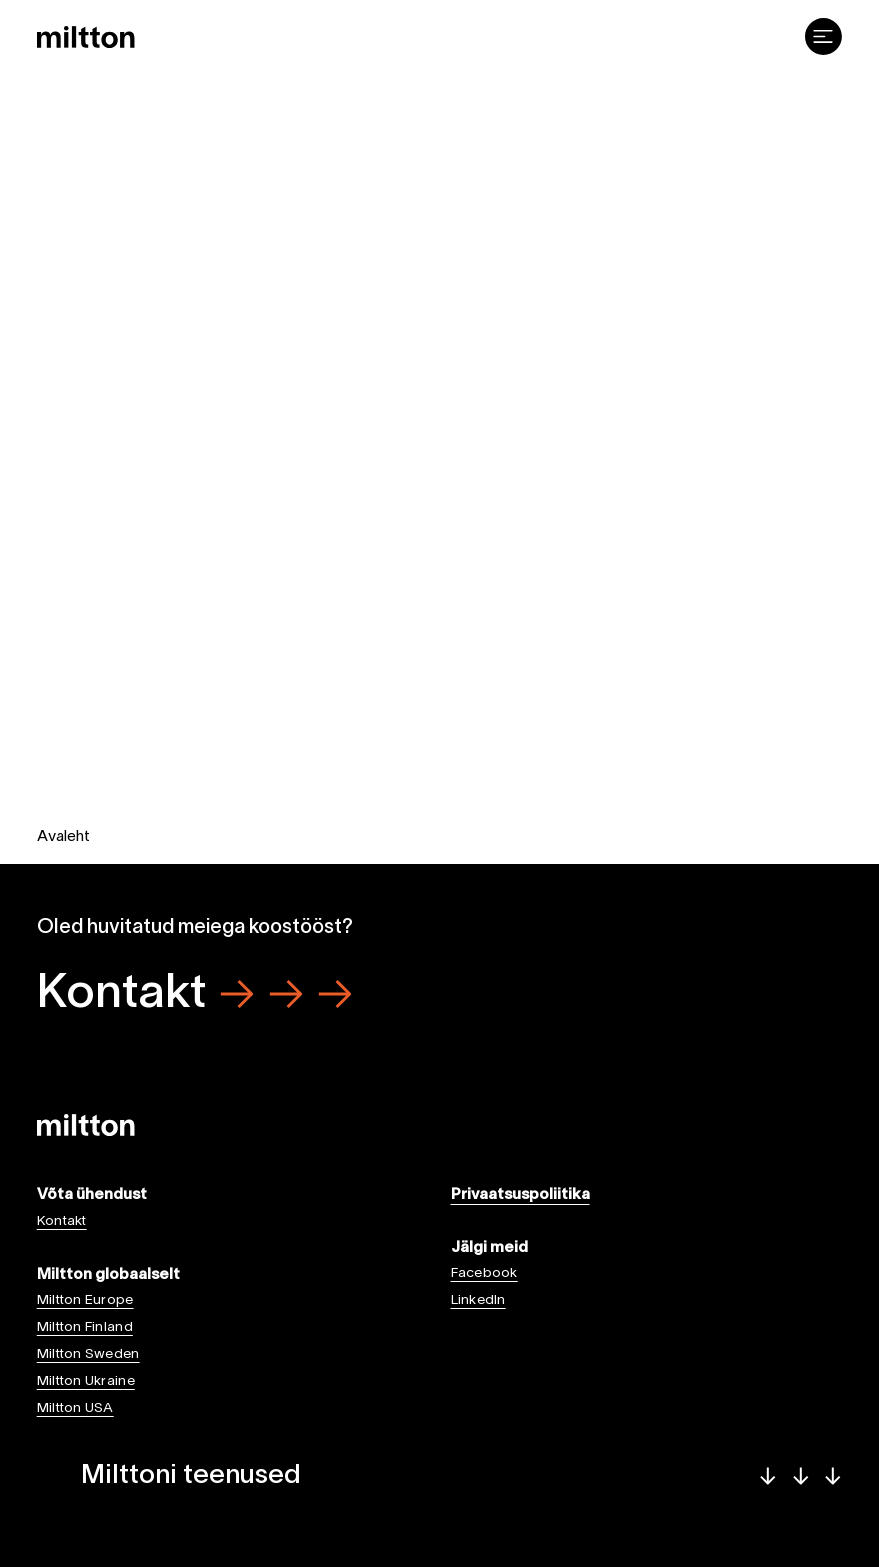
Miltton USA (75, 1408)
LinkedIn (478, 1300)
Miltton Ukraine (86, 1381)
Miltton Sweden (88, 1354)
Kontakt (194, 994)
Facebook (484, 1273)
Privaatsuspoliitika (520, 1195)
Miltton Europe (85, 1300)
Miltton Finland (85, 1327)
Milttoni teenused (461, 1476)
